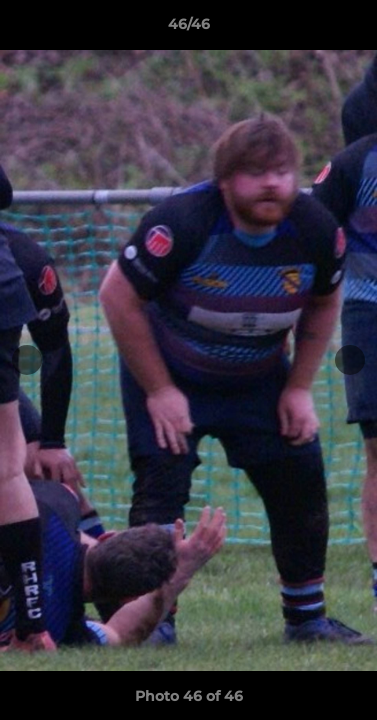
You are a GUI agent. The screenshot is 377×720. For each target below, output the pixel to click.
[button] (353, 29)
